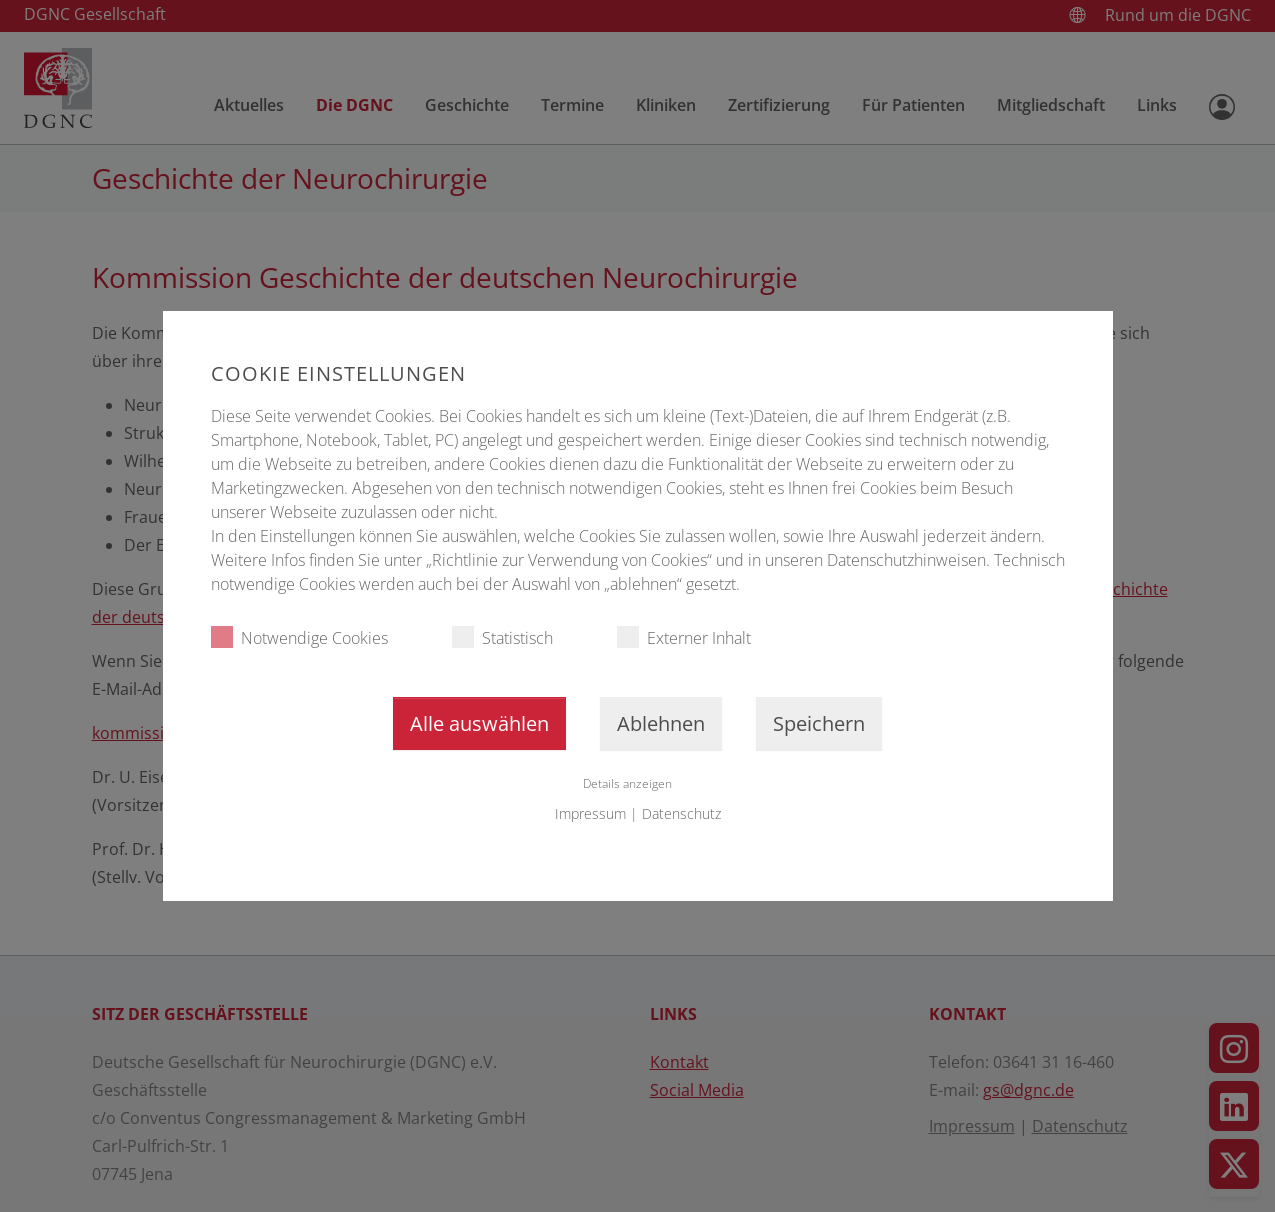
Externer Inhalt (684, 637)
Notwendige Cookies (299, 637)
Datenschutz (681, 813)
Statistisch (502, 637)
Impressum (590, 813)
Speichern (819, 723)
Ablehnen (661, 723)
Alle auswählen (479, 723)
